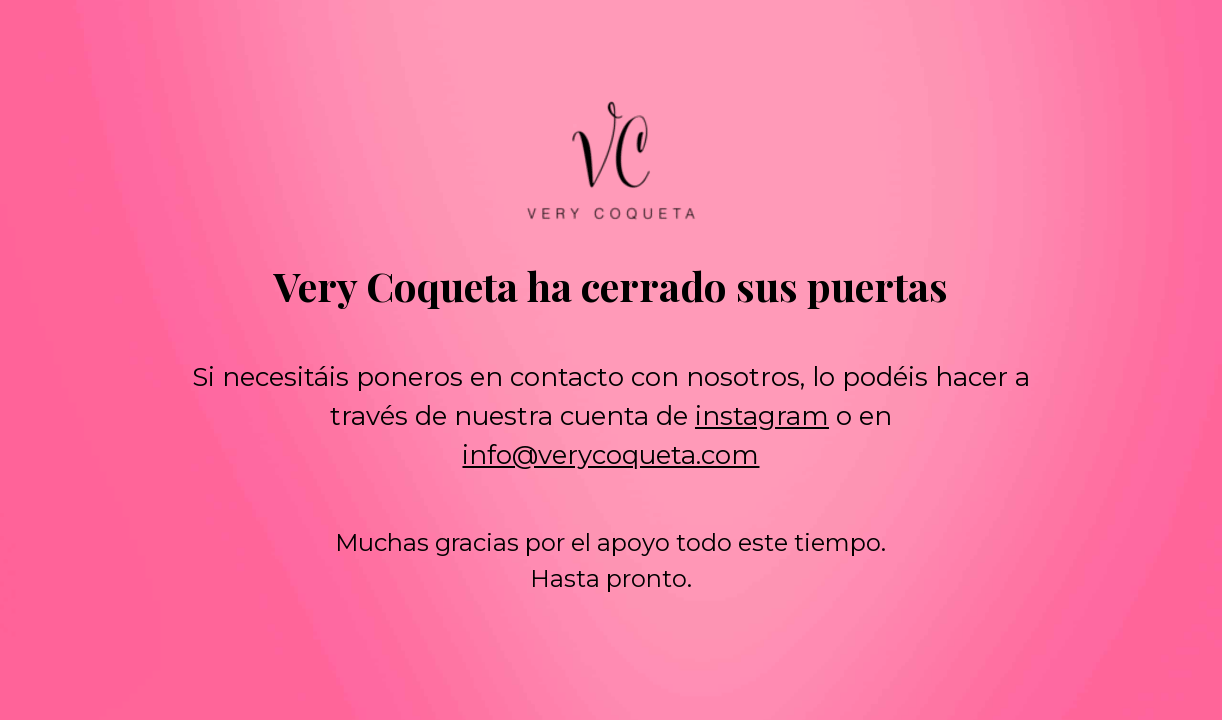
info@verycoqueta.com (610, 455)
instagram (762, 416)
